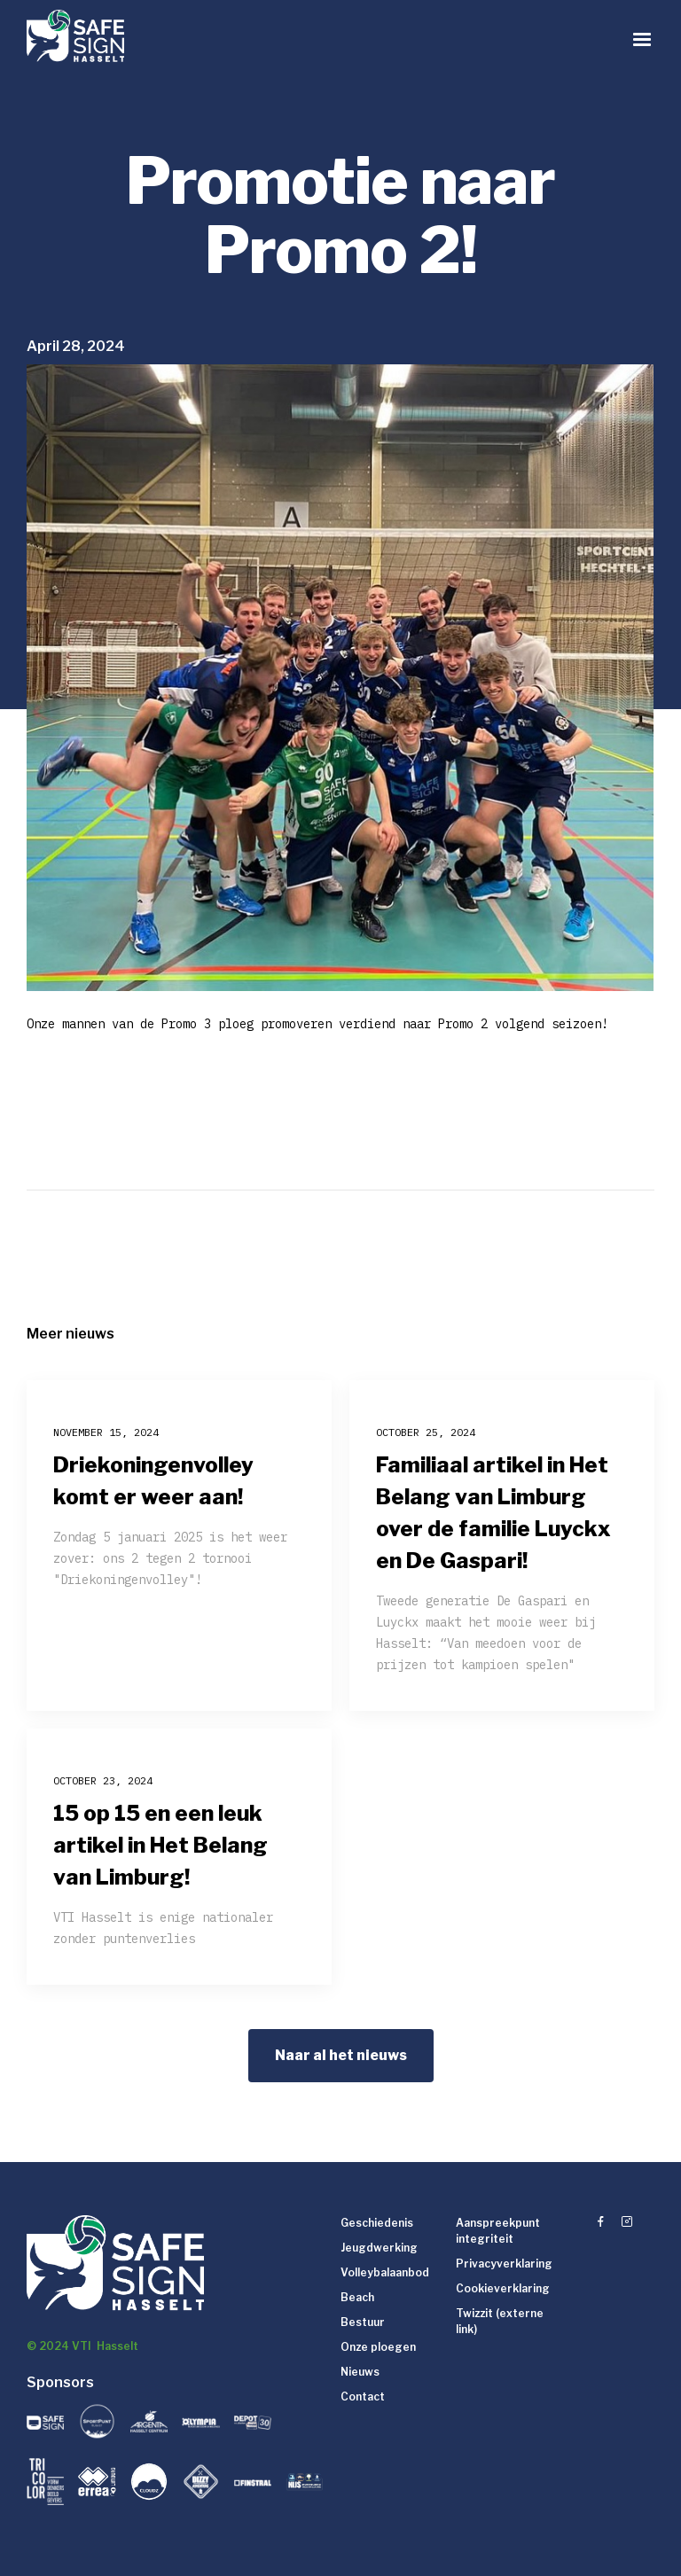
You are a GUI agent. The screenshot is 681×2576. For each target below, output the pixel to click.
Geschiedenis (376, 2222)
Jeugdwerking (379, 2247)
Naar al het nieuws (341, 2055)
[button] (642, 40)
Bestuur (362, 2322)
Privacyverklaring (504, 2263)
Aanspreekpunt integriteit (498, 2230)
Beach (357, 2297)
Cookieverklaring (503, 2288)
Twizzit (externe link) (500, 2321)
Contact (362, 2396)
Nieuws (360, 2371)
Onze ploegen (378, 2347)
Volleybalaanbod (384, 2272)
